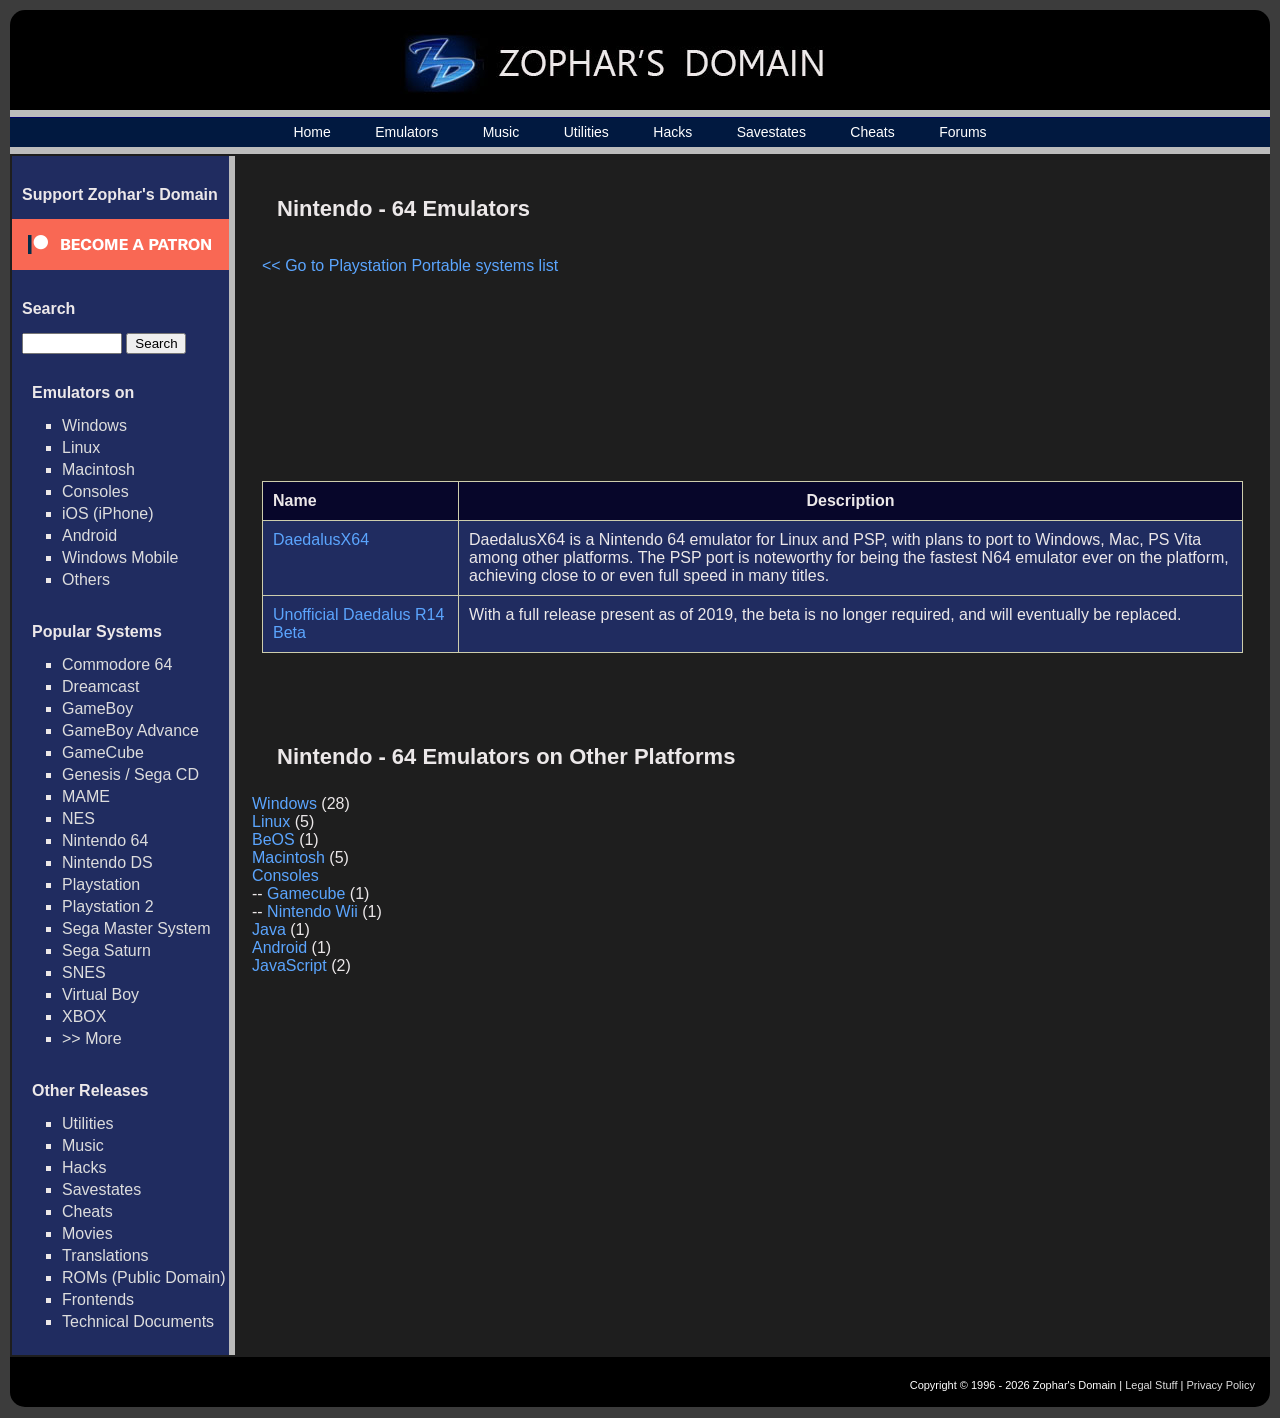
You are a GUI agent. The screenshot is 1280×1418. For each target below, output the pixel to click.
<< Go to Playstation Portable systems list (410, 265)
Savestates (771, 132)
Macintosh (98, 469)
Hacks (672, 132)
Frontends (98, 1299)
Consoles (95, 491)
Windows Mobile (120, 557)
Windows (94, 425)
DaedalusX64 (321, 539)
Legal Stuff (1151, 1385)
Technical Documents (138, 1321)
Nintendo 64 (105, 840)
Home (311, 132)
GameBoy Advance (130, 730)
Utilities (586, 132)
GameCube (103, 752)
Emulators (406, 132)
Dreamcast (100, 686)
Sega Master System (136, 928)
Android (89, 535)
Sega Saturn (106, 950)
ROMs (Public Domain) (144, 1277)
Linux (81, 447)
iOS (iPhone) (108, 513)
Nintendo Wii (312, 911)
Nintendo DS (107, 862)
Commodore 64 (117, 664)
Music (501, 132)
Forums (962, 132)
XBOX (84, 1016)
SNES (84, 972)
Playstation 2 (108, 906)
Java (269, 929)
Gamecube (306, 893)
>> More (92, 1038)
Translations (105, 1255)
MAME (86, 796)
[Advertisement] (1073, 326)
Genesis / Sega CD (130, 774)
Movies (87, 1233)
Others (86, 579)
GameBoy (97, 708)
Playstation (101, 884)
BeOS (273, 839)
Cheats (872, 132)
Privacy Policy (1221, 1385)
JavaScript (289, 965)
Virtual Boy (100, 994)
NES (78, 818)
